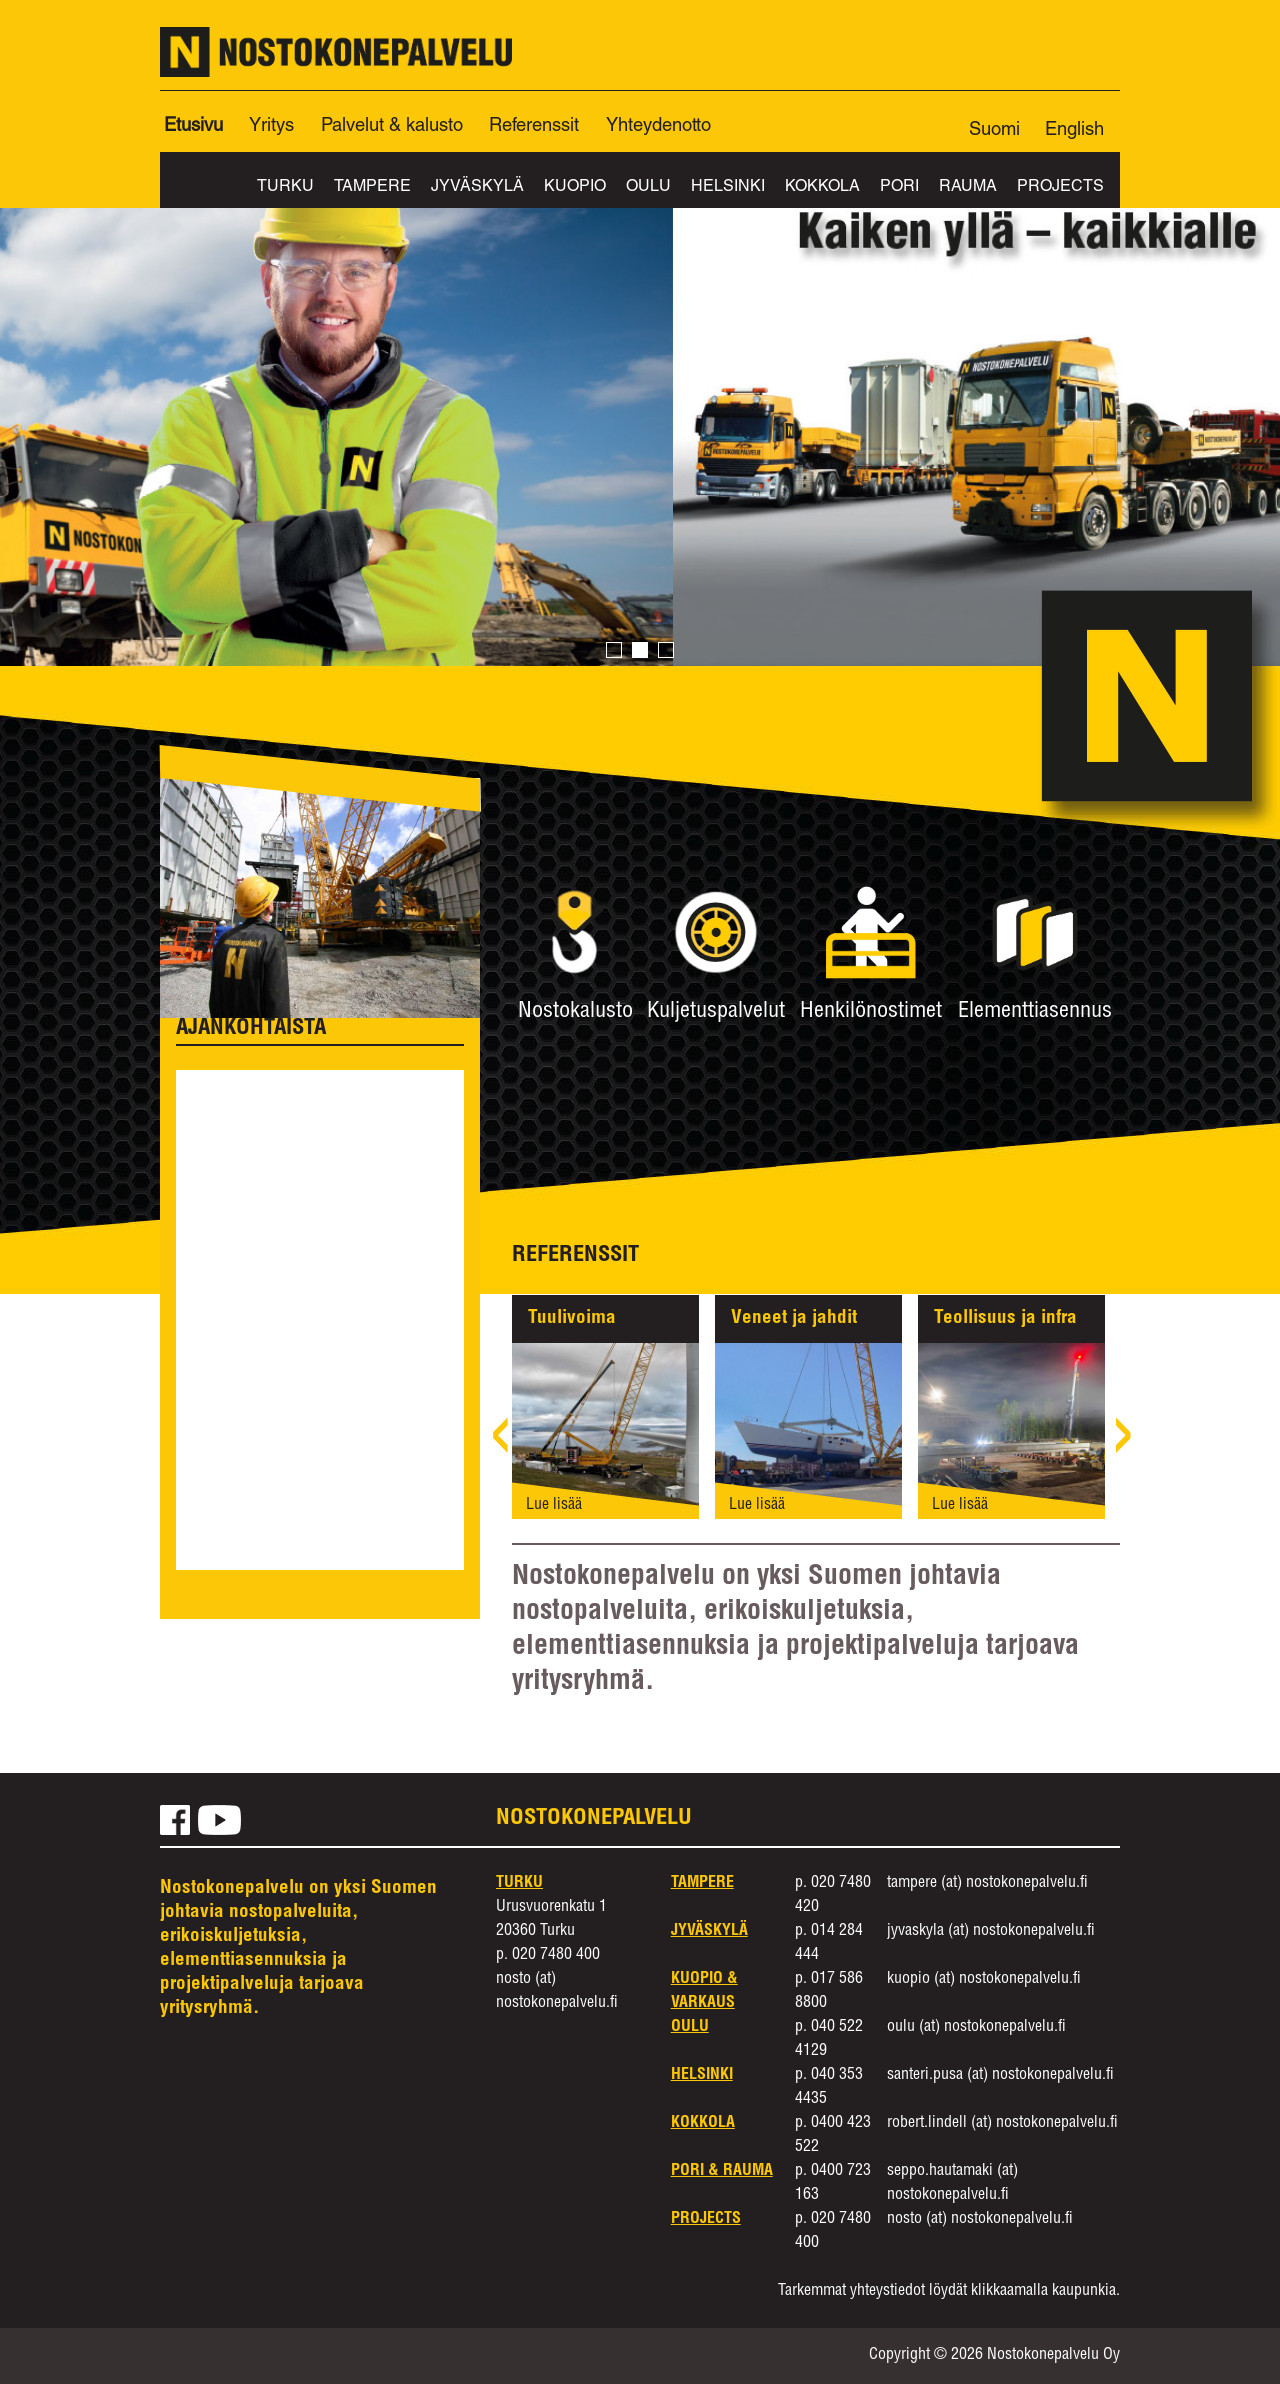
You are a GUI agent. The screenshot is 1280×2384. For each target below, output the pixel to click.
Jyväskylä (477, 188)
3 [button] (666, 651)
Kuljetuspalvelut (716, 1012)
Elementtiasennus (1035, 1012)
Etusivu (193, 127)
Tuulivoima (572, 1318)
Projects (1060, 188)
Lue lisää (554, 1506)
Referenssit (534, 127)
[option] (640, 402)
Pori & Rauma (722, 2172)
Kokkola (822, 188)
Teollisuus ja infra (1005, 1318)
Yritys (271, 127)
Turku (285, 188)
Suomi (994, 131)
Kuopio (575, 188)
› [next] (1123, 1444)
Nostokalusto (575, 1012)
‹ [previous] (500, 1444)
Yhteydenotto (658, 127)
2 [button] (640, 651)
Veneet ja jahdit (794, 1318)
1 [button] (614, 651)
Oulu (648, 188)
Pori (899, 188)
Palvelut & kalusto (392, 127)
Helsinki (728, 188)
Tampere (372, 188)
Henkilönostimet (871, 1012)
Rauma (968, 188)
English (1074, 131)
